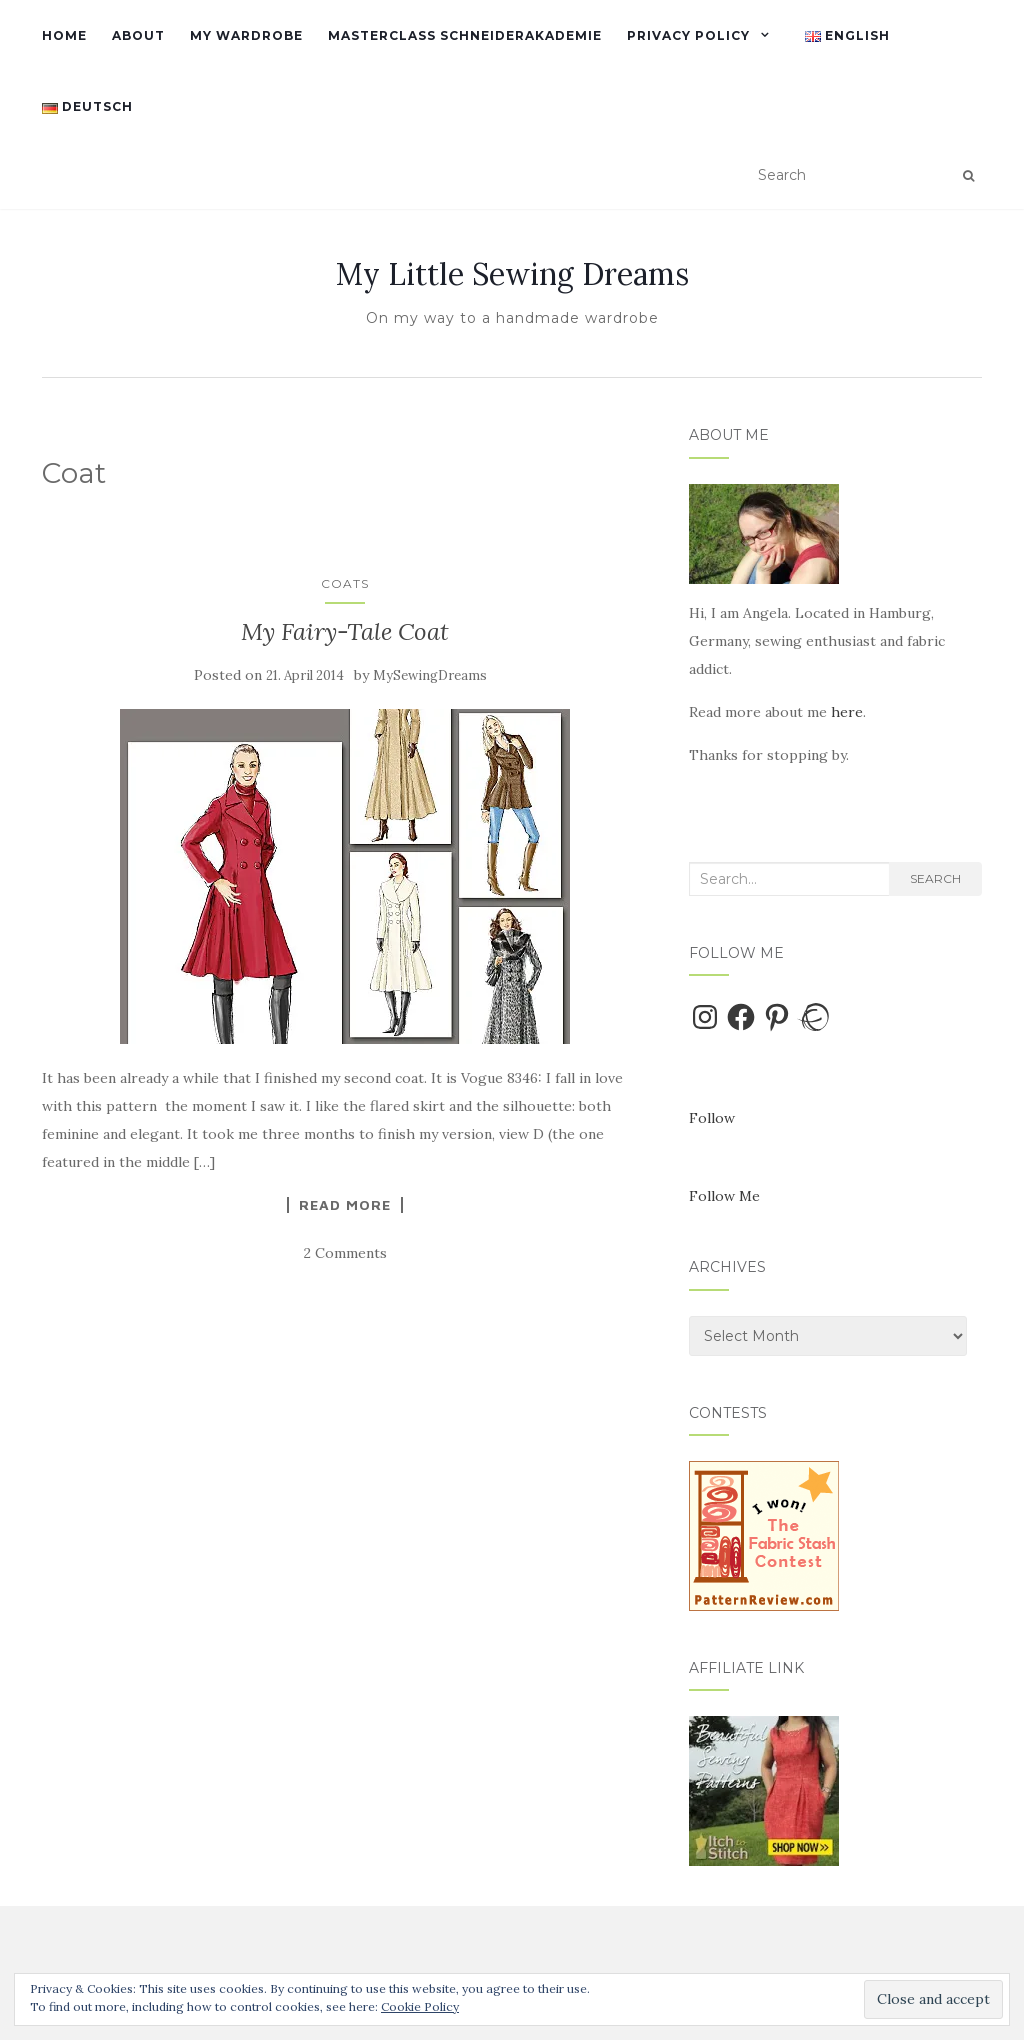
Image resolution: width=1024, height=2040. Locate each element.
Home (64, 35)
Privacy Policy (688, 35)
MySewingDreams (430, 675)
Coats (345, 583)
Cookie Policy (420, 2006)
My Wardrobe (246, 35)
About (138, 35)
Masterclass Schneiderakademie (465, 35)
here (847, 712)
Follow (712, 1118)
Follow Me (724, 1196)
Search (935, 878)
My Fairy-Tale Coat (345, 631)
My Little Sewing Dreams (512, 274)
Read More (345, 1205)
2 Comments (345, 1253)
